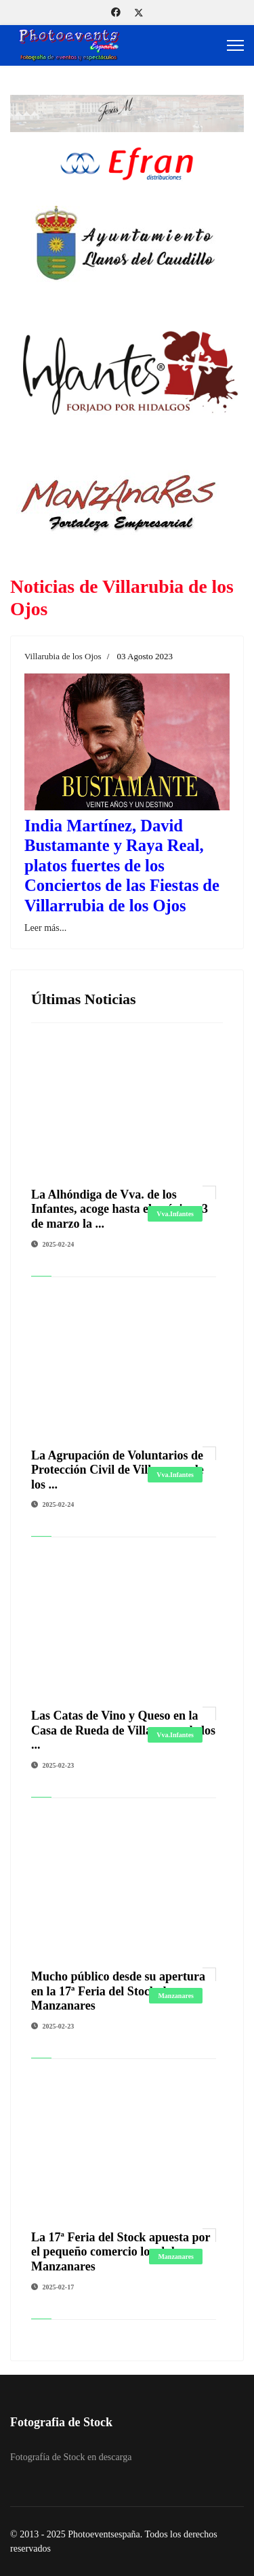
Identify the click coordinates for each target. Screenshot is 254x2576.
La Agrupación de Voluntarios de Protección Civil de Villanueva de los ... (117, 1470)
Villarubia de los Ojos (63, 656)
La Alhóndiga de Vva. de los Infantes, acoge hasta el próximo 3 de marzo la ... (119, 1209)
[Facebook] (116, 12)
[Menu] (235, 45)
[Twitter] (139, 12)
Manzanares (176, 1995)
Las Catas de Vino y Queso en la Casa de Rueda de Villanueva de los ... (123, 1730)
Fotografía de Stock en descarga (70, 2457)
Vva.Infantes (175, 1214)
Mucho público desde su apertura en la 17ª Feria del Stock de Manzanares (118, 1991)
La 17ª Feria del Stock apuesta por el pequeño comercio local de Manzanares (120, 2251)
